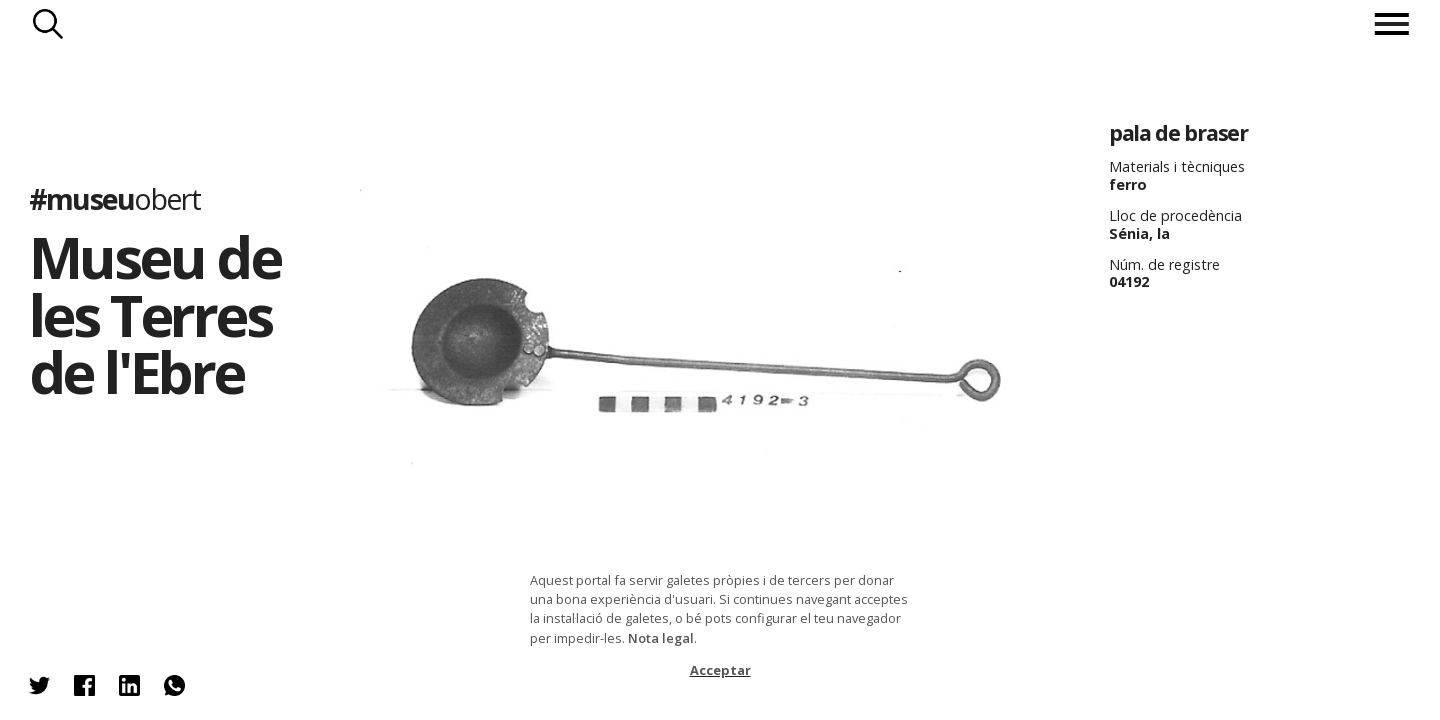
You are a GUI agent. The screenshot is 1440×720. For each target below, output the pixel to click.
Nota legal (661, 638)
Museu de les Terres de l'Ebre (154, 314)
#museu (114, 198)
